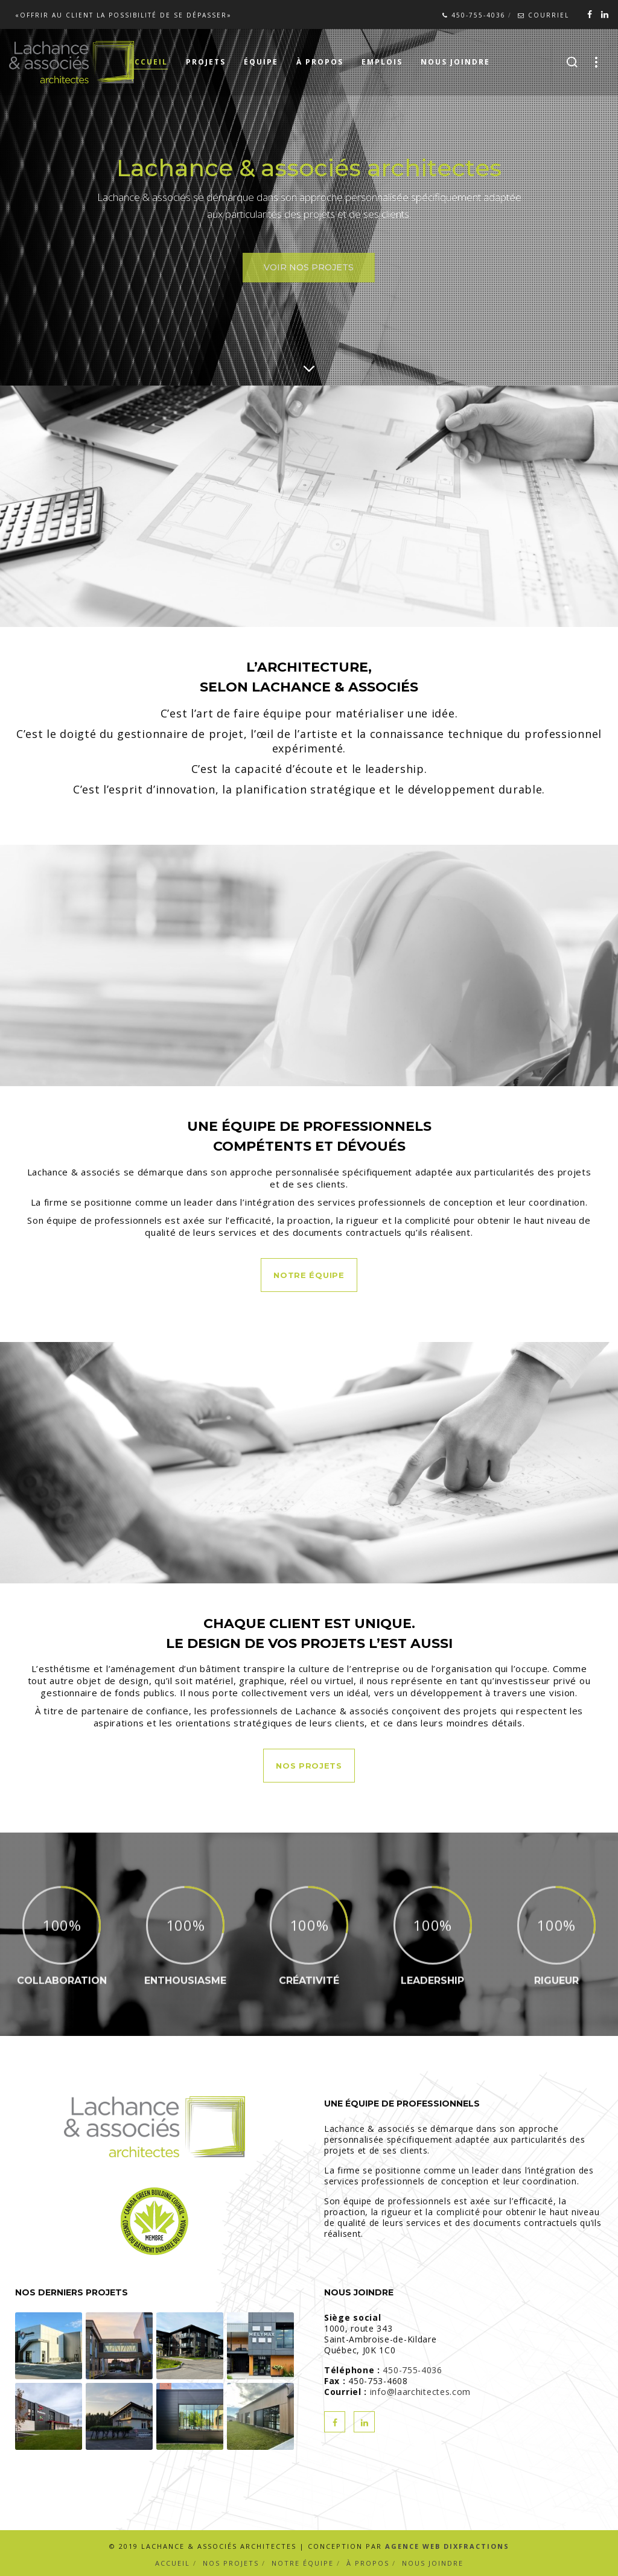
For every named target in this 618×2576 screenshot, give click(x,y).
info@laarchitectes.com (420, 2391)
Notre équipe (303, 2563)
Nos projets (231, 2563)
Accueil (172, 2563)
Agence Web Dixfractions (447, 2546)
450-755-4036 (474, 15)
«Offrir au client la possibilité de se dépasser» (123, 15)
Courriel (543, 15)
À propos (367, 2563)
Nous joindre (433, 2563)
